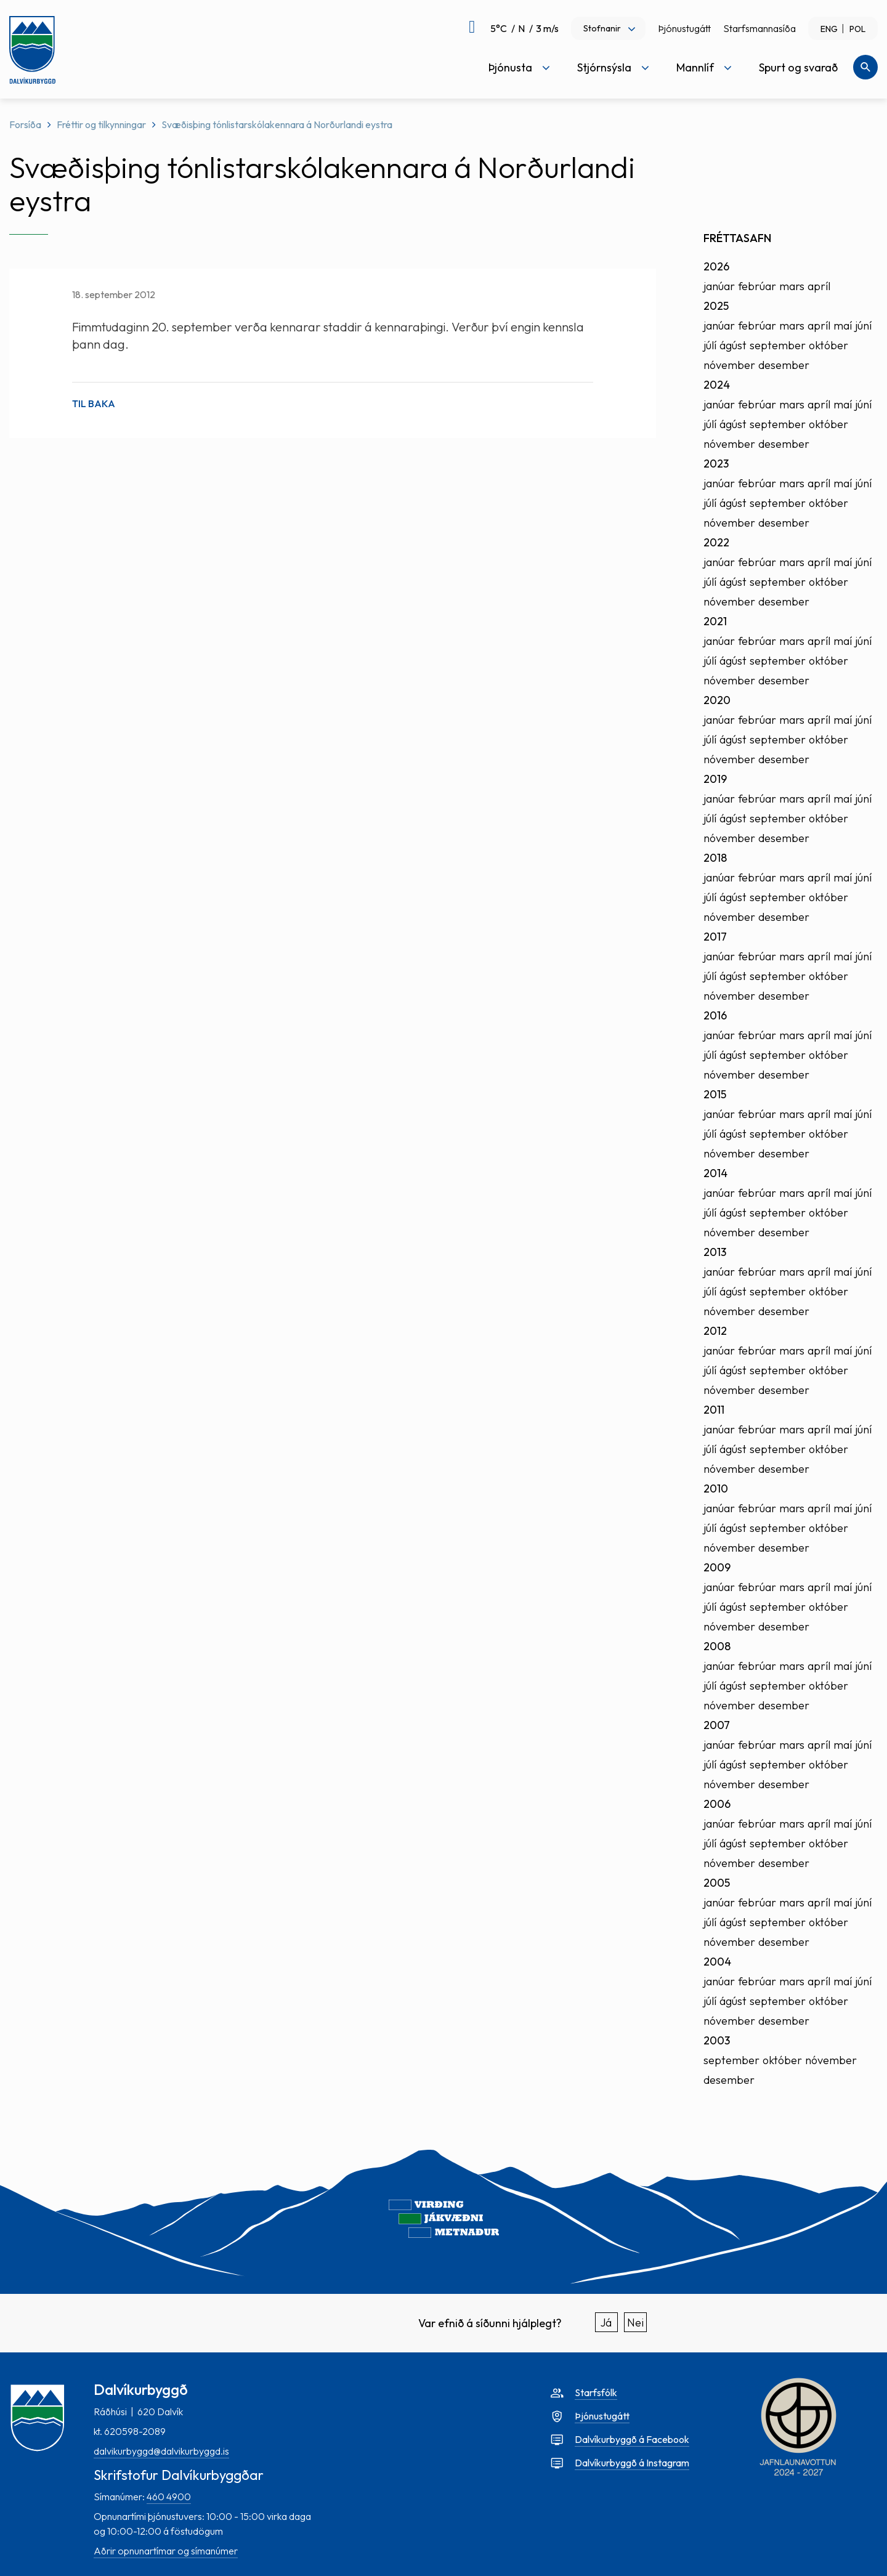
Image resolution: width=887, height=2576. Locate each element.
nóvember (729, 365)
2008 (717, 1646)
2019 (715, 779)
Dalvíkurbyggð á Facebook (632, 2439)
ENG (829, 28)
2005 (716, 1883)
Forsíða (25, 124)
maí (842, 325)
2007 (716, 1725)
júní (863, 325)
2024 (716, 385)
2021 (715, 621)
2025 (716, 306)
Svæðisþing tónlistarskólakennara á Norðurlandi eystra (276, 124)
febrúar (757, 286)
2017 (715, 937)
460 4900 (169, 2496)
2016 (715, 1015)
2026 (716, 266)
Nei (635, 2322)
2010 (715, 1488)
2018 (715, 858)
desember (783, 365)
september (778, 345)
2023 (716, 463)
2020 (717, 700)
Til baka (93, 403)
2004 (717, 1961)
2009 (717, 1567)
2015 (714, 1094)
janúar (719, 286)
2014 (715, 1173)
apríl (819, 286)
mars (791, 286)
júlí (709, 345)
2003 (716, 2040)
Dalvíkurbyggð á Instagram (632, 2463)
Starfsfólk (596, 2392)
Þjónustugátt (684, 28)
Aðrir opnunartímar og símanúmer (166, 2551)
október (828, 345)
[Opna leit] (865, 67)
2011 (713, 1410)
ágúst (733, 345)
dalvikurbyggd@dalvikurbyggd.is (161, 2451)
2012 (715, 1331)
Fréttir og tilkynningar (101, 124)
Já (606, 2322)
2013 (714, 1252)
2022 (716, 542)
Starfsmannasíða (759, 28)
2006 (717, 1804)
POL (857, 28)
